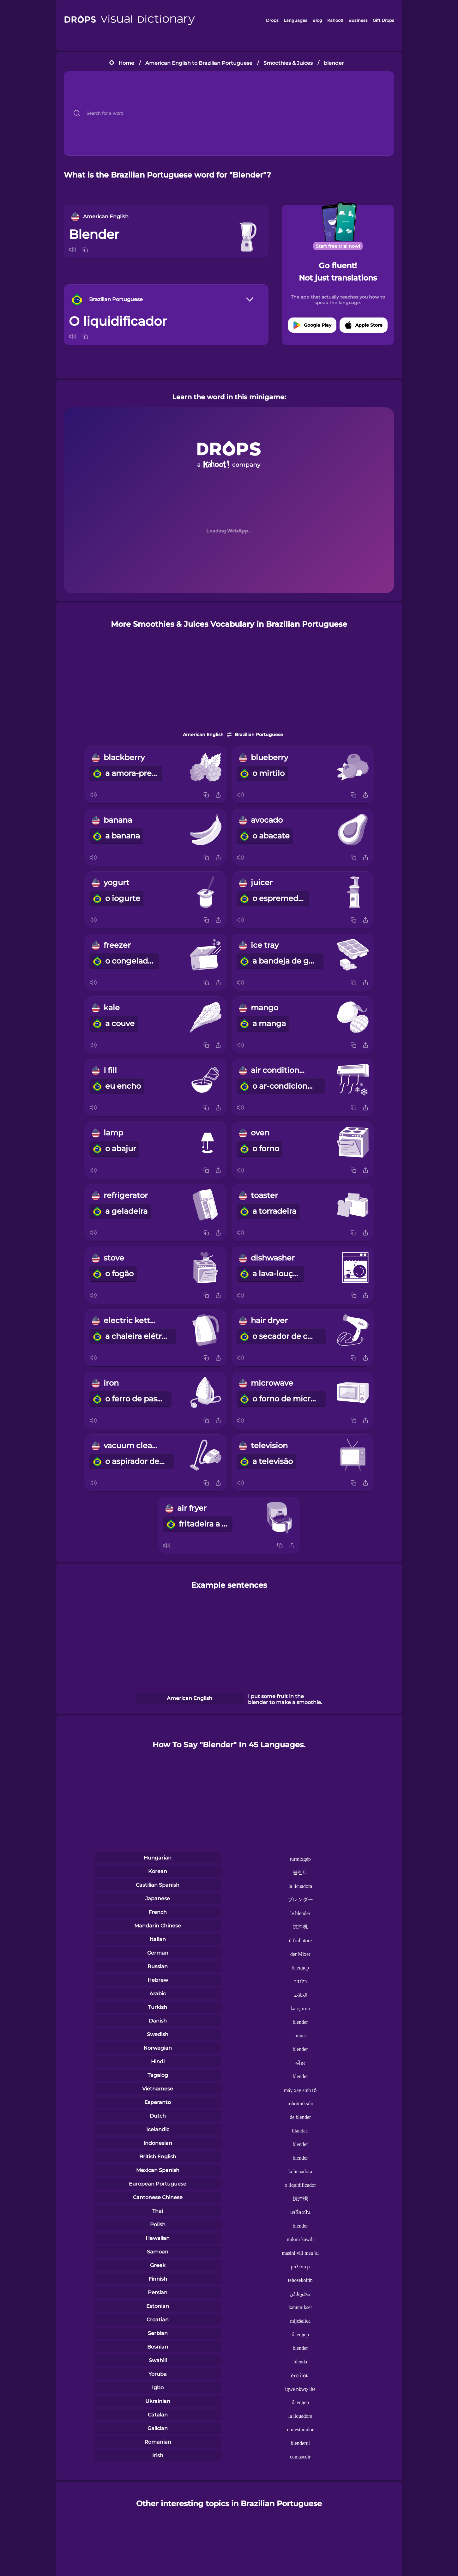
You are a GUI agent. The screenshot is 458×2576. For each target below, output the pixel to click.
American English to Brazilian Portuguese (198, 63)
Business (358, 20)
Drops (272, 20)
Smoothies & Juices (288, 63)
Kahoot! (335, 20)
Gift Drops (383, 20)
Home (126, 63)
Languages (295, 20)
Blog (317, 20)
